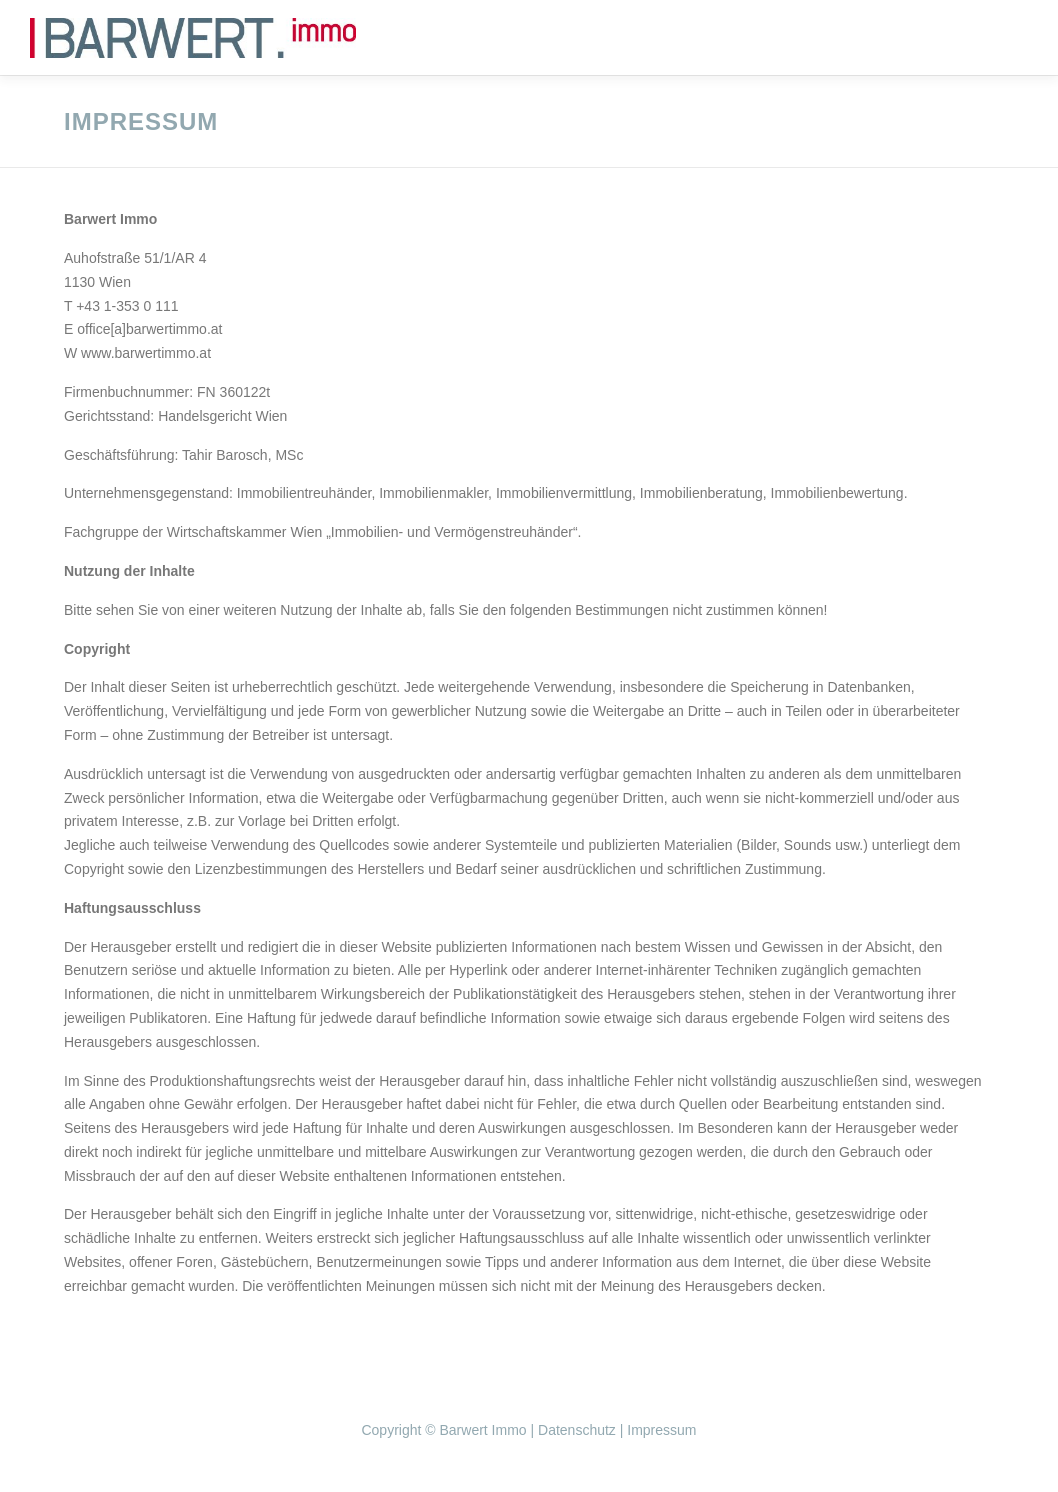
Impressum (661, 1430)
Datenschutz (577, 1430)
